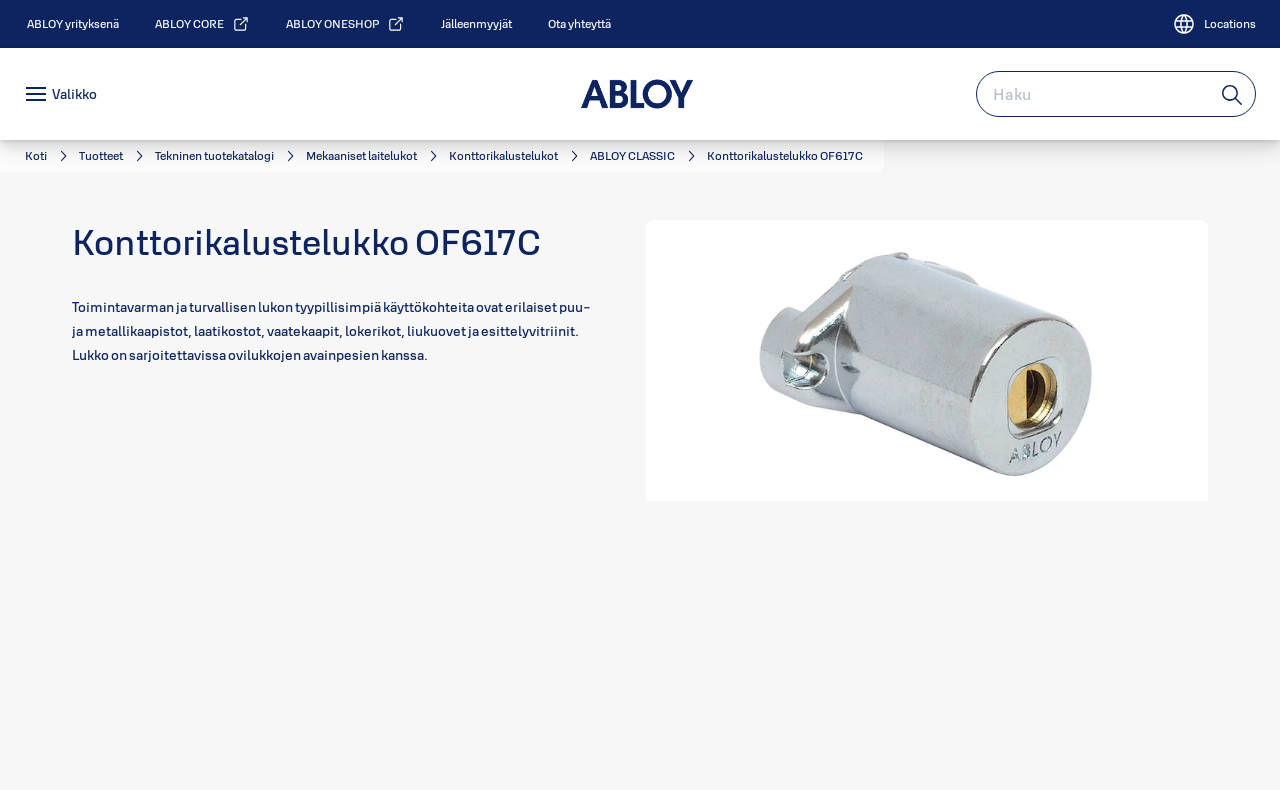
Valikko (74, 94)
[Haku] (1233, 94)
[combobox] (1116, 94)
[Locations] (1214, 24)
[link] (73, 24)
